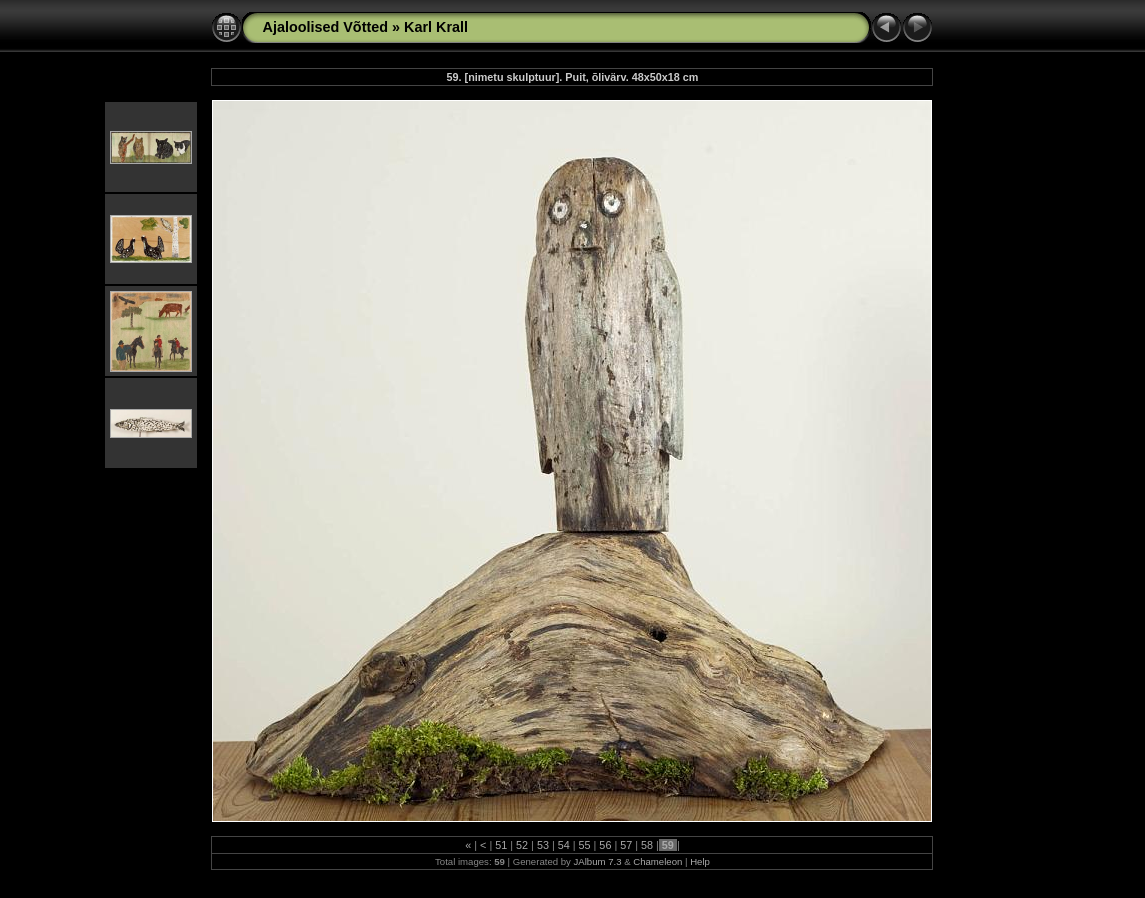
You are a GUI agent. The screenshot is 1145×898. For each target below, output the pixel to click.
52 (522, 845)
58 (647, 845)
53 (543, 845)
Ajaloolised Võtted (325, 27)
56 (605, 845)
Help (700, 861)
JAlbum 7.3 (598, 861)
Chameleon (657, 861)
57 (626, 845)
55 (585, 845)
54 (564, 845)
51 (501, 845)
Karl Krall (436, 27)
